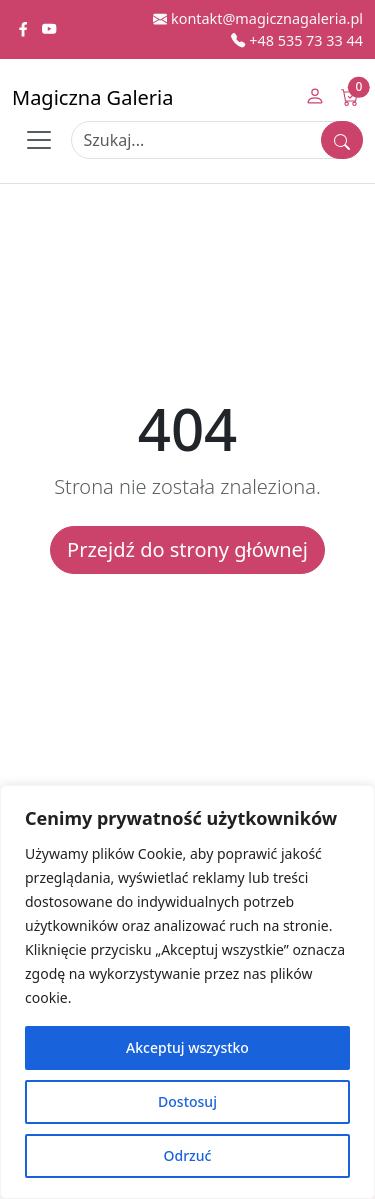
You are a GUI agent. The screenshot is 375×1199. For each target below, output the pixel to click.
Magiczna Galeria (92, 97)
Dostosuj (187, 1101)
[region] (187, 992)
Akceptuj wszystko (187, 1047)
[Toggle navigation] (39, 140)
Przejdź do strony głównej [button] (187, 549)
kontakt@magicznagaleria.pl (258, 18)
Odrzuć (188, 1155)
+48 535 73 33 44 (297, 40)
